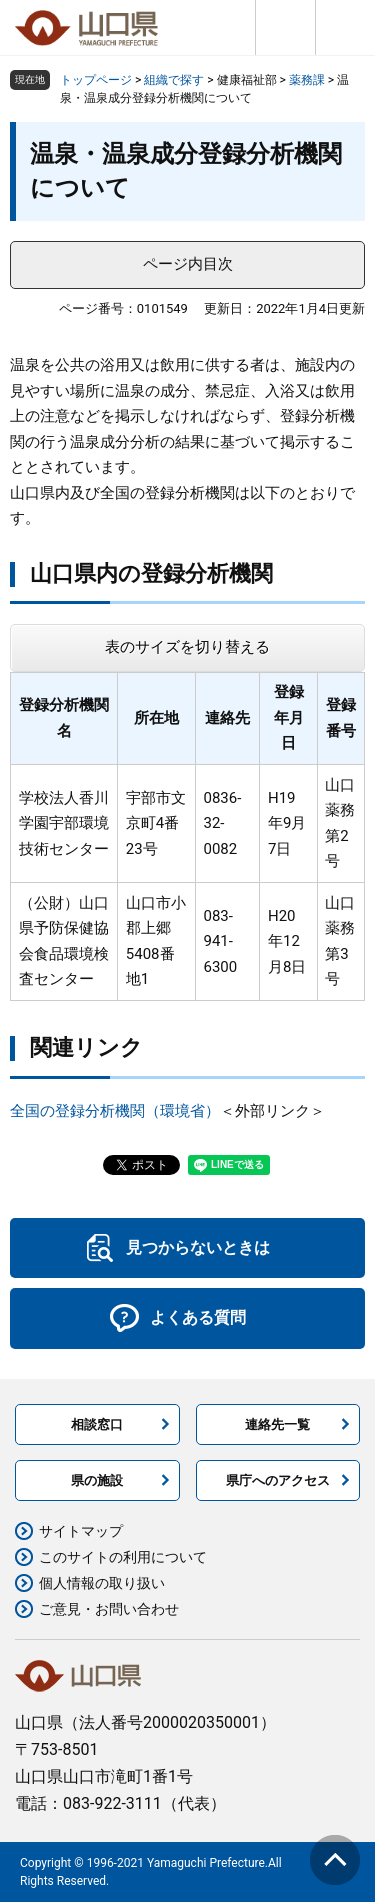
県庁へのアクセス (278, 1480)
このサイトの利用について (123, 1557)
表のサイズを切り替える (187, 647)
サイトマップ (81, 1531)
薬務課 (307, 80)
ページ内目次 (188, 264)
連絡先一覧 (277, 1424)
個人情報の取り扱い (102, 1583)
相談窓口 (97, 1424)
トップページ (96, 80)
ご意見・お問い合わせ (109, 1609)
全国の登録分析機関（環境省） (115, 1111)
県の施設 (97, 1480)
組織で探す (174, 80)
